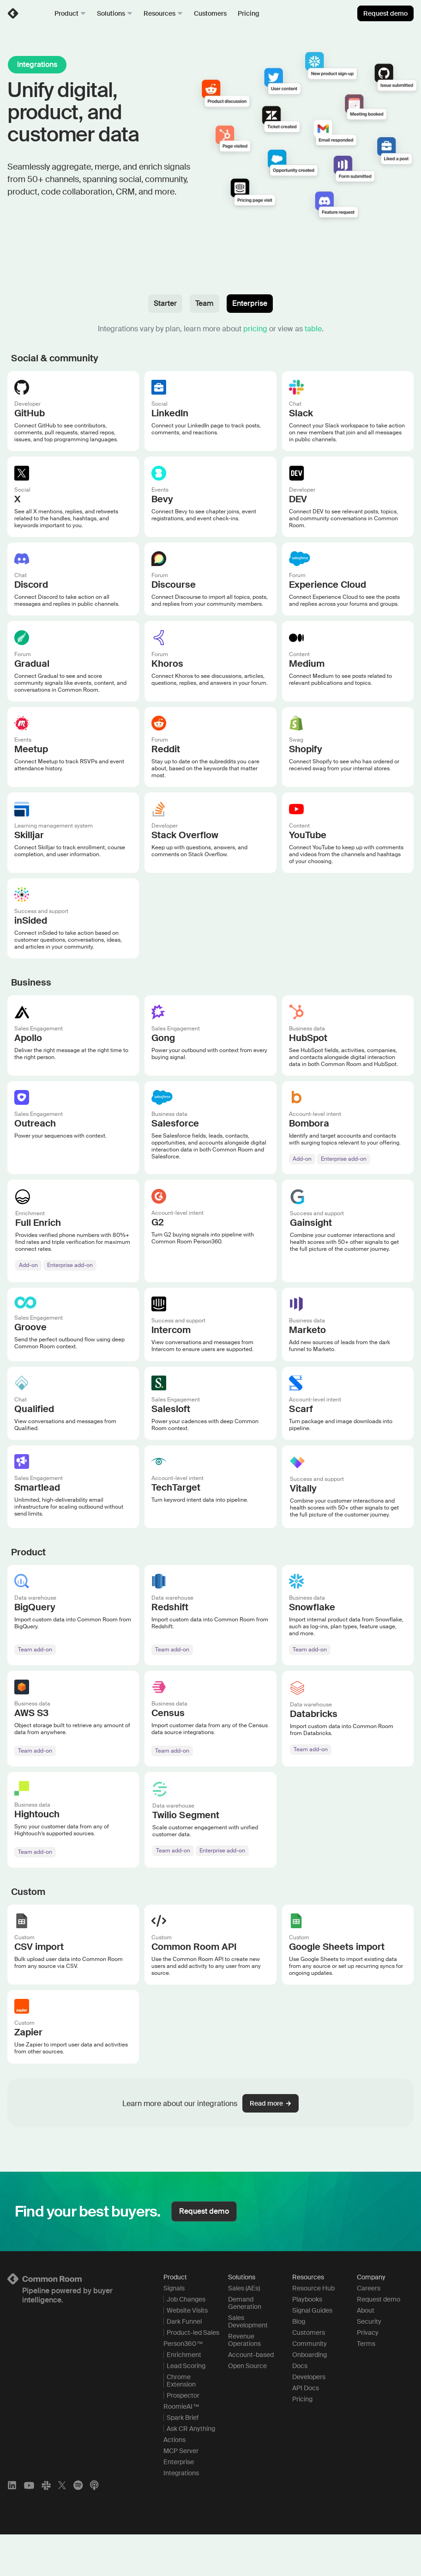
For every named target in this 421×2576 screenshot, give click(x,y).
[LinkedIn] (12, 2527)
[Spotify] (78, 2527)
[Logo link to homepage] (74, 2320)
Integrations (181, 2514)
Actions (174, 2481)
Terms (366, 2385)
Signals (174, 2329)
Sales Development (248, 2363)
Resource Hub (313, 2329)
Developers (308, 2418)
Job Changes (186, 2341)
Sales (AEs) (244, 2329)
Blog (298, 2363)
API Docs (305, 2429)
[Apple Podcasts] (94, 2527)
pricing (255, 329)
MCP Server (180, 2492)
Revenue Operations (244, 2381)
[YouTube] (29, 2527)
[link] (12, 13)
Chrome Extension (181, 2422)
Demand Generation (244, 2344)
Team (204, 303)
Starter (165, 303)
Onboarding (309, 2396)
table (313, 329)
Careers (368, 2329)
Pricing (248, 13)
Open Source (247, 2407)
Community (309, 2385)
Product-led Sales (193, 2374)
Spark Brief (182, 2459)
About (365, 2352)
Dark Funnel (184, 2363)
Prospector (183, 2437)
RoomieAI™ (181, 2448)
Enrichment (184, 2396)
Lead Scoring (186, 2407)
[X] (62, 2527)
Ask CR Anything (191, 2470)
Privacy (368, 2374)
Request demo (385, 13)
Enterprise (249, 303)
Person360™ (183, 2385)
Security (369, 2363)
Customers (210, 13)
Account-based (251, 2396)
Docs (299, 2407)
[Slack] (46, 2527)
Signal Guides (312, 2352)
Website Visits (187, 2352)
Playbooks (307, 2341)
